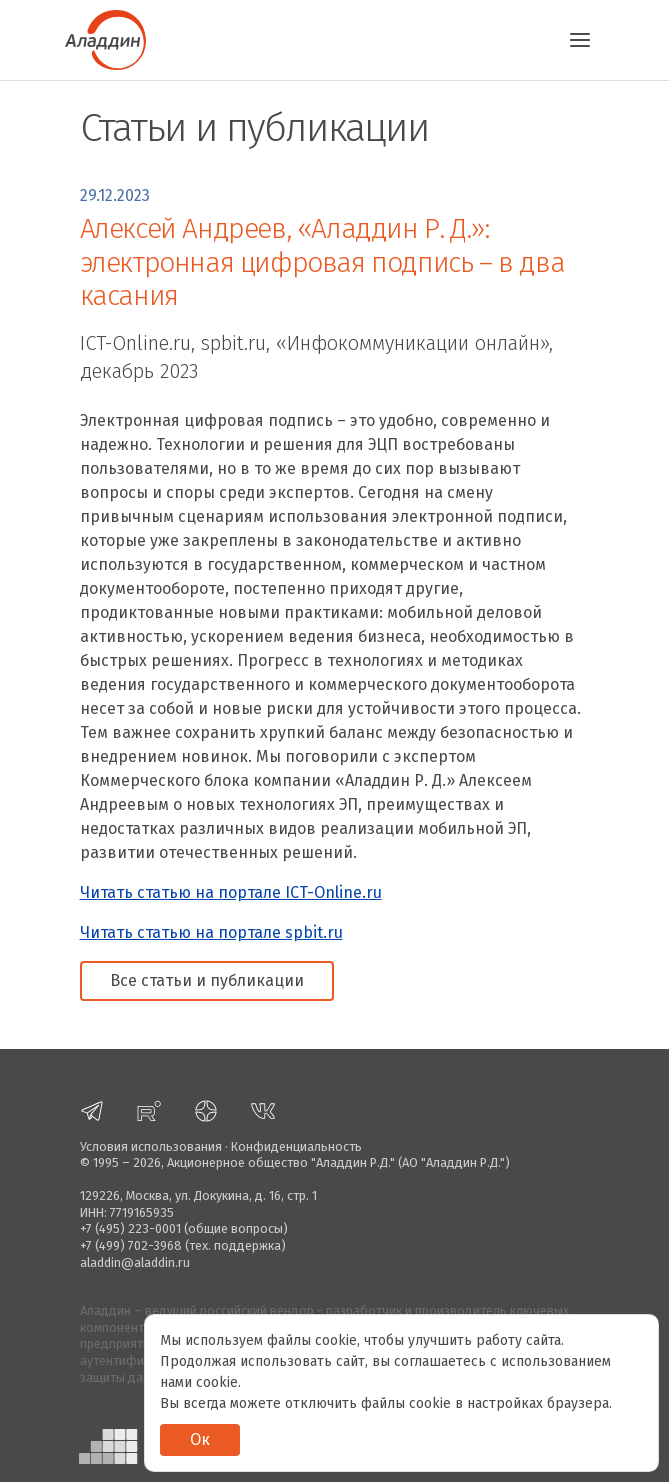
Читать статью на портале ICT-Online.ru (231, 892)
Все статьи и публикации (207, 980)
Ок (200, 1439)
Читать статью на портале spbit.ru (211, 932)
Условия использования (151, 1146)
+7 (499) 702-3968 (131, 1245)
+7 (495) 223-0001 (130, 1228)
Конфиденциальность (296, 1146)
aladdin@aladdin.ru (135, 1262)
